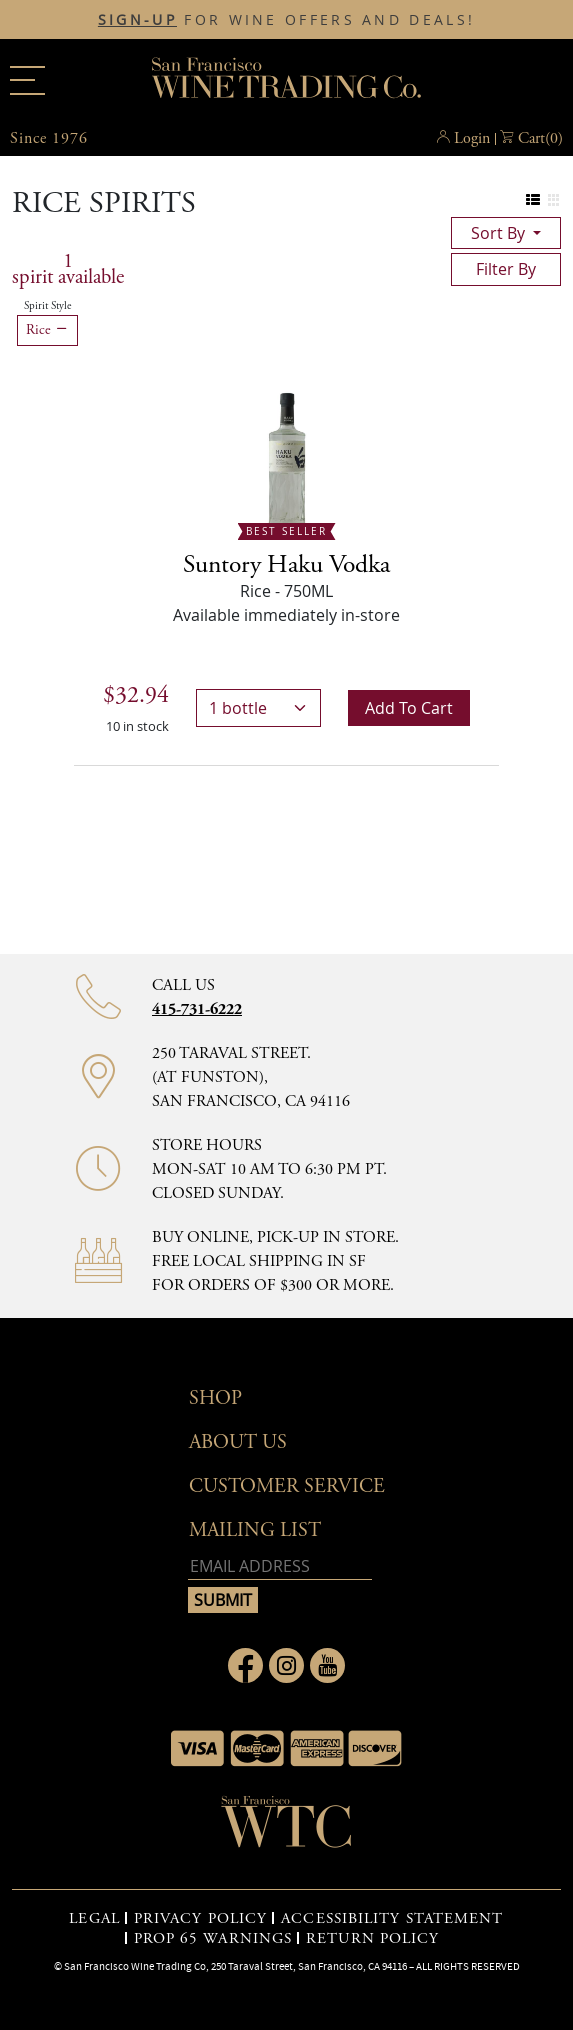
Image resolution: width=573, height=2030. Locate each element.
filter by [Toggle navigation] (506, 269)
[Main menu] (27, 80)
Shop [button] (215, 1398)
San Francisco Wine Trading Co (287, 80)
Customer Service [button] (287, 1486)
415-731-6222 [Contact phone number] (197, 1009)
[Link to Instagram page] (286, 1665)
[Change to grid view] (553, 200)
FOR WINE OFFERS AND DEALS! (286, 20)
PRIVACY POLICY (200, 1919)
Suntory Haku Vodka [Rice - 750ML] (286, 565)
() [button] (540, 139)
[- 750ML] (287, 460)
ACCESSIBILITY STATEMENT (392, 1919)
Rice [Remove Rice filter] (47, 330)
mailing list (255, 1530)
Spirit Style (47, 306)
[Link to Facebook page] (245, 1665)
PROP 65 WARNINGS (213, 1939)
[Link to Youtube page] (327, 1665)
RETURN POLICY (372, 1939)
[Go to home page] (287, 1828)
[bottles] (258, 708)
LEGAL (94, 1919)
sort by (500, 233)
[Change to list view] (533, 200)
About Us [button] (238, 1442)
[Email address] (280, 1566)
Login (472, 138)
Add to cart (409, 708)
